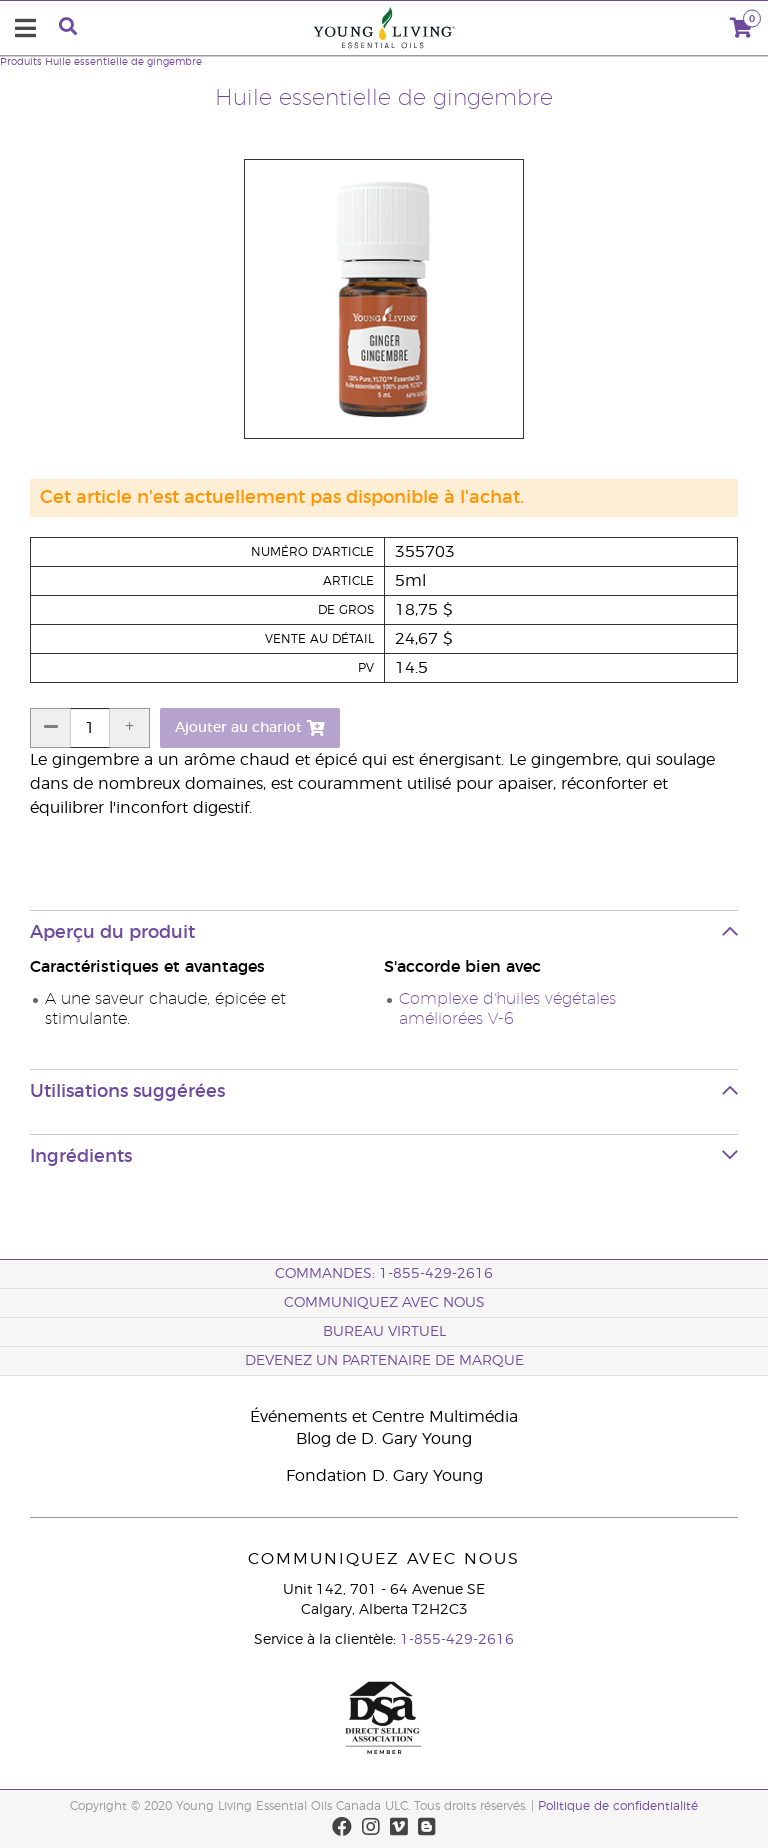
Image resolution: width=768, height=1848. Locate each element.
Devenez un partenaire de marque (384, 1361)
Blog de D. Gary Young (384, 1439)
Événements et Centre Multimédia (384, 1417)
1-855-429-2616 (457, 1640)
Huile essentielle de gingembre (123, 62)
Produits (21, 62)
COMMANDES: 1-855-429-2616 (384, 1274)
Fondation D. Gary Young (384, 1476)
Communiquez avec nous (384, 1303)
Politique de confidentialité (618, 1806)
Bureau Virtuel (384, 1332)
